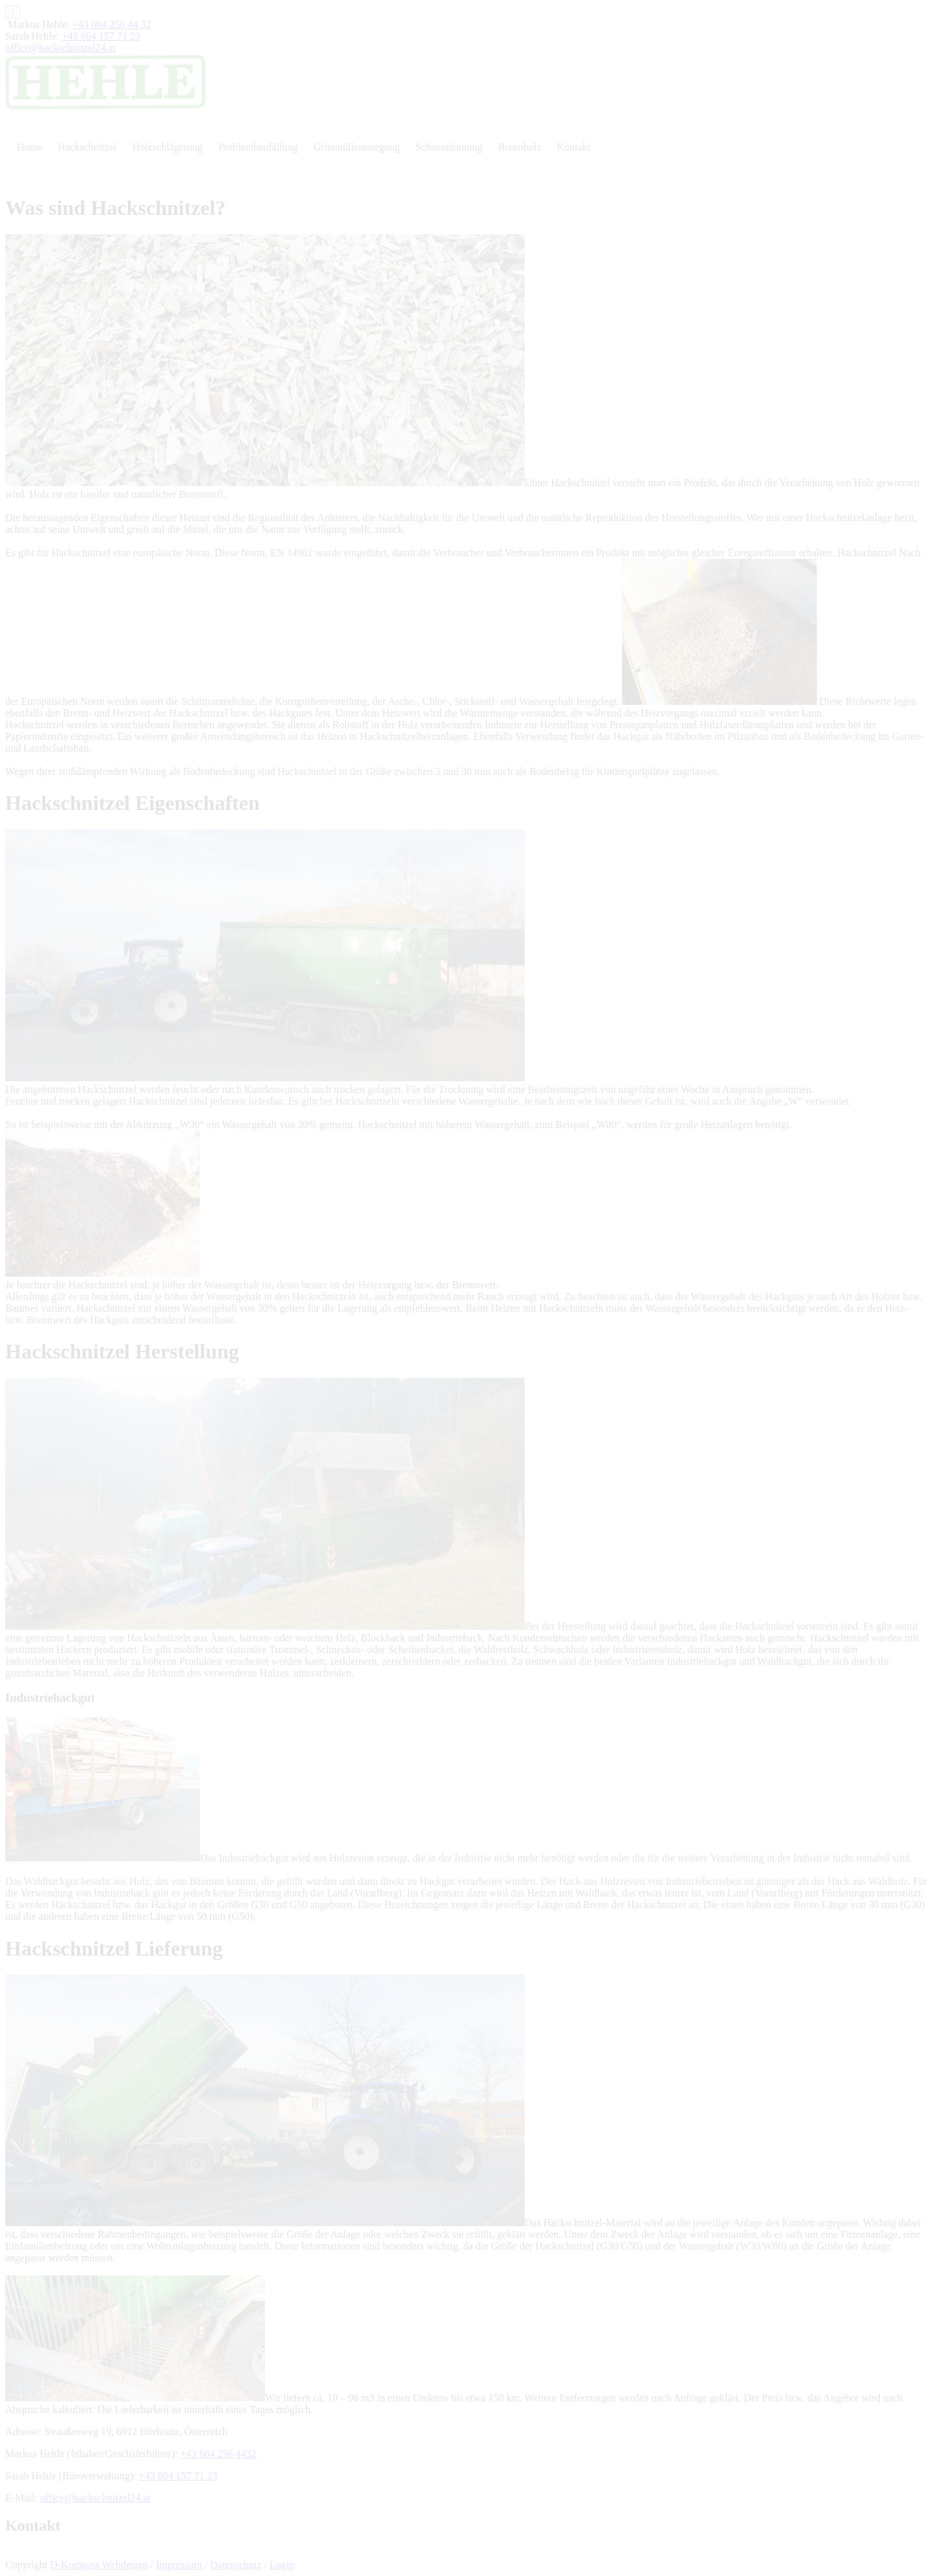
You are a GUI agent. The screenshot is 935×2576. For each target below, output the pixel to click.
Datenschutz (236, 2564)
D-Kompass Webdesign (99, 2564)
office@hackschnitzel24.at (60, 47)
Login (281, 2564)
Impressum (179, 2564)
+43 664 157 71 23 (101, 36)
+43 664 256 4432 (218, 2453)
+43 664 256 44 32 (112, 24)
